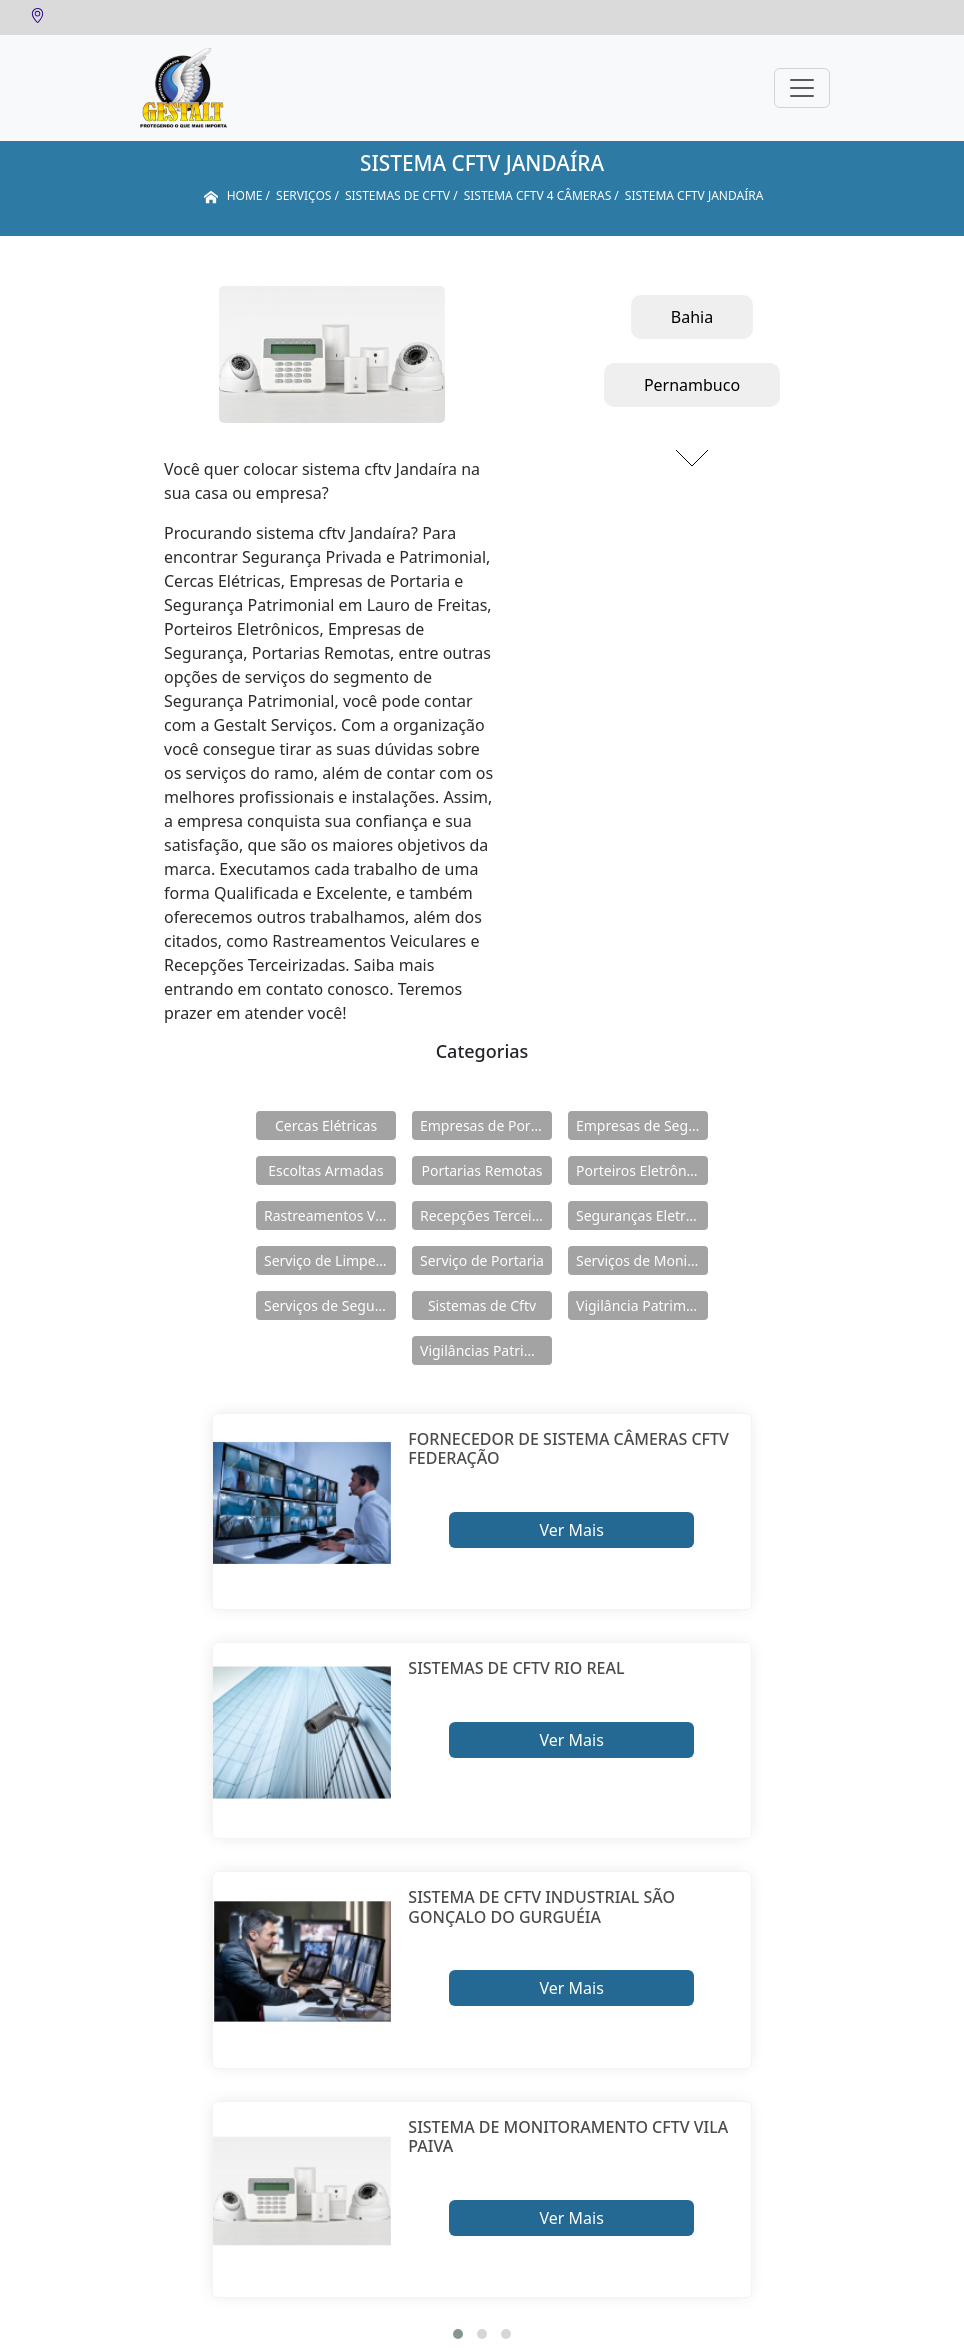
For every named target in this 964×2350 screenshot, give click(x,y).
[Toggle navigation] (802, 88)
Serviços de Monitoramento (642, 1260)
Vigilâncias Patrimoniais (486, 1350)
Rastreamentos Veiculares (330, 1215)
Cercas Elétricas (326, 1125)
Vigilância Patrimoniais (642, 1305)
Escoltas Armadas (325, 1170)
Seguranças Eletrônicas (642, 1215)
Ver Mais (571, 1530)
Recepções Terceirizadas (486, 1215)
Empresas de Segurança (642, 1125)
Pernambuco (692, 385)
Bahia (692, 317)
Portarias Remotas (481, 1170)
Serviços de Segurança (330, 1305)
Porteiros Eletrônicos (642, 1170)
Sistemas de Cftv (482, 1305)
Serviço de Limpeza (327, 1260)
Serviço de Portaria (482, 1260)
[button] (458, 2334)
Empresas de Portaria (486, 1125)
